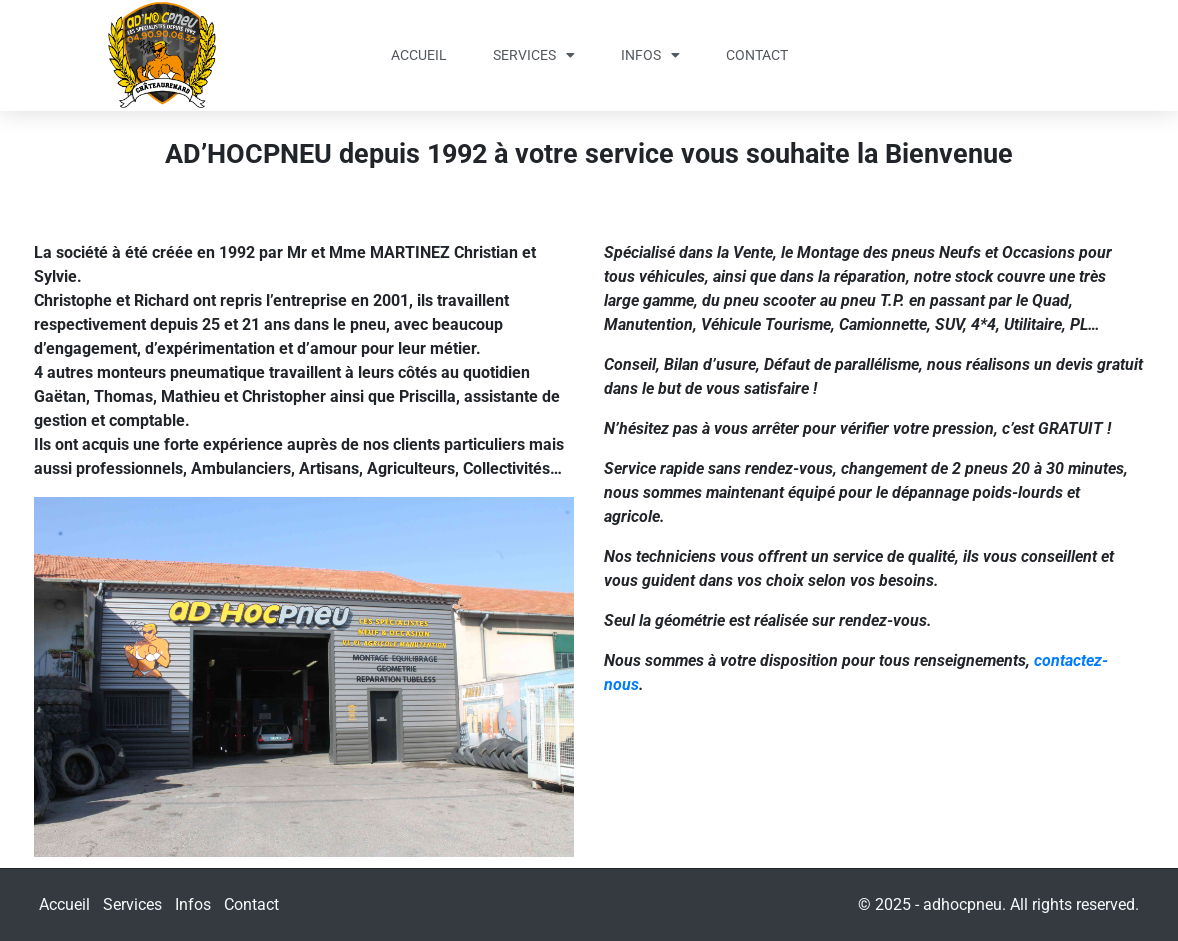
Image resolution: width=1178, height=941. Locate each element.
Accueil (419, 55)
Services (534, 55)
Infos (650, 55)
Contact (757, 55)
